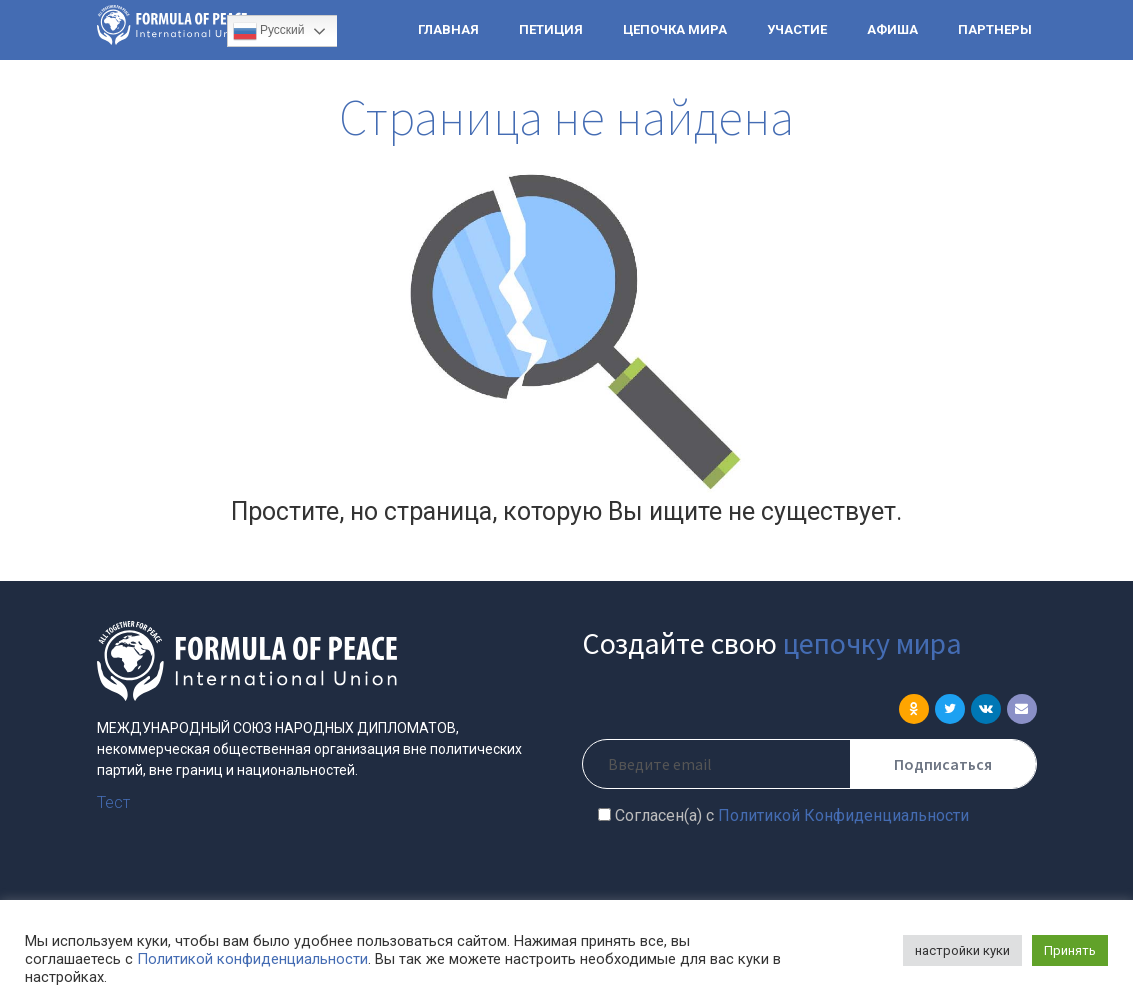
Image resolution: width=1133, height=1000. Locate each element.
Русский (269, 31)
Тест (113, 802)
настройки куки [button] (962, 950)
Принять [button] (1070, 950)
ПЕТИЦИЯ (551, 29)
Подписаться (943, 764)
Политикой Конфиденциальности (843, 815)
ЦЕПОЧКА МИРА (675, 29)
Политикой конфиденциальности (252, 959)
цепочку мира (872, 643)
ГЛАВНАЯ (448, 29)
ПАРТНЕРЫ (995, 29)
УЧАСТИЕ (797, 29)
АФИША (892, 29)
